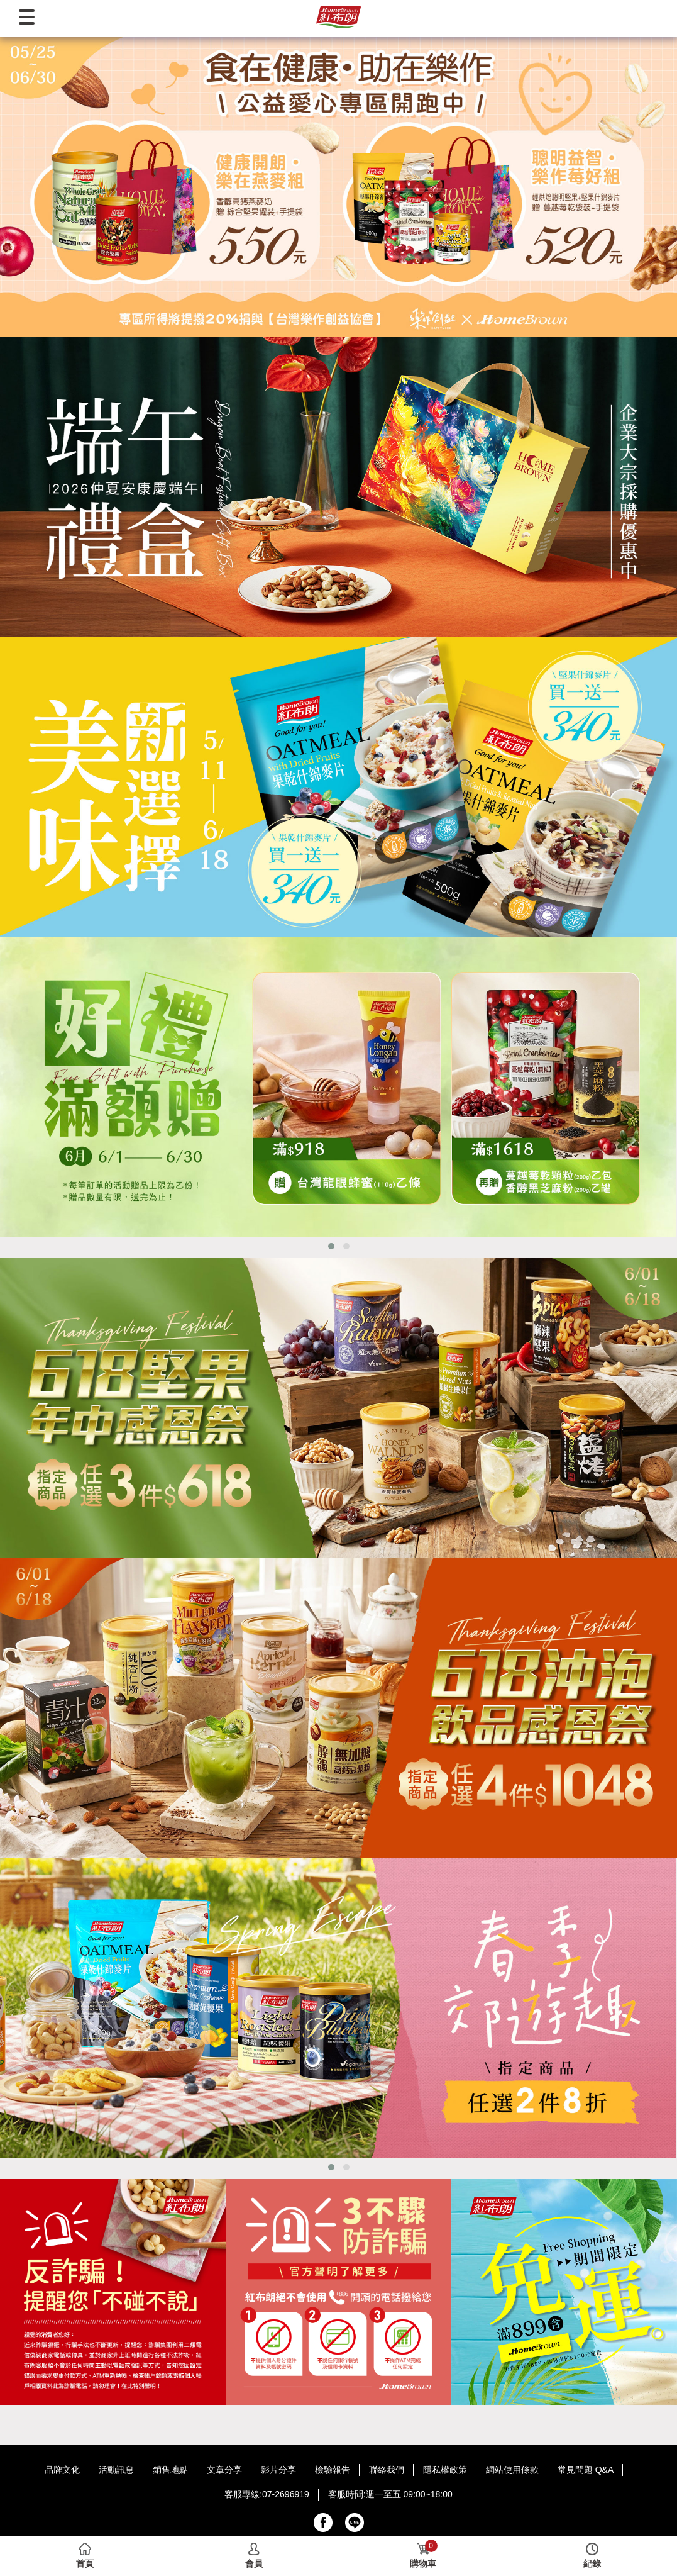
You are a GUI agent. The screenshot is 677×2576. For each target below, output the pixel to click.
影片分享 (278, 2470)
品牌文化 (62, 2470)
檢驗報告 (332, 2470)
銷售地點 (170, 2470)
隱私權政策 (445, 2470)
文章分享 (224, 2470)
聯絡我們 (386, 2470)
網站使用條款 (512, 2470)
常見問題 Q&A (586, 2470)
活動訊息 (116, 2470)
